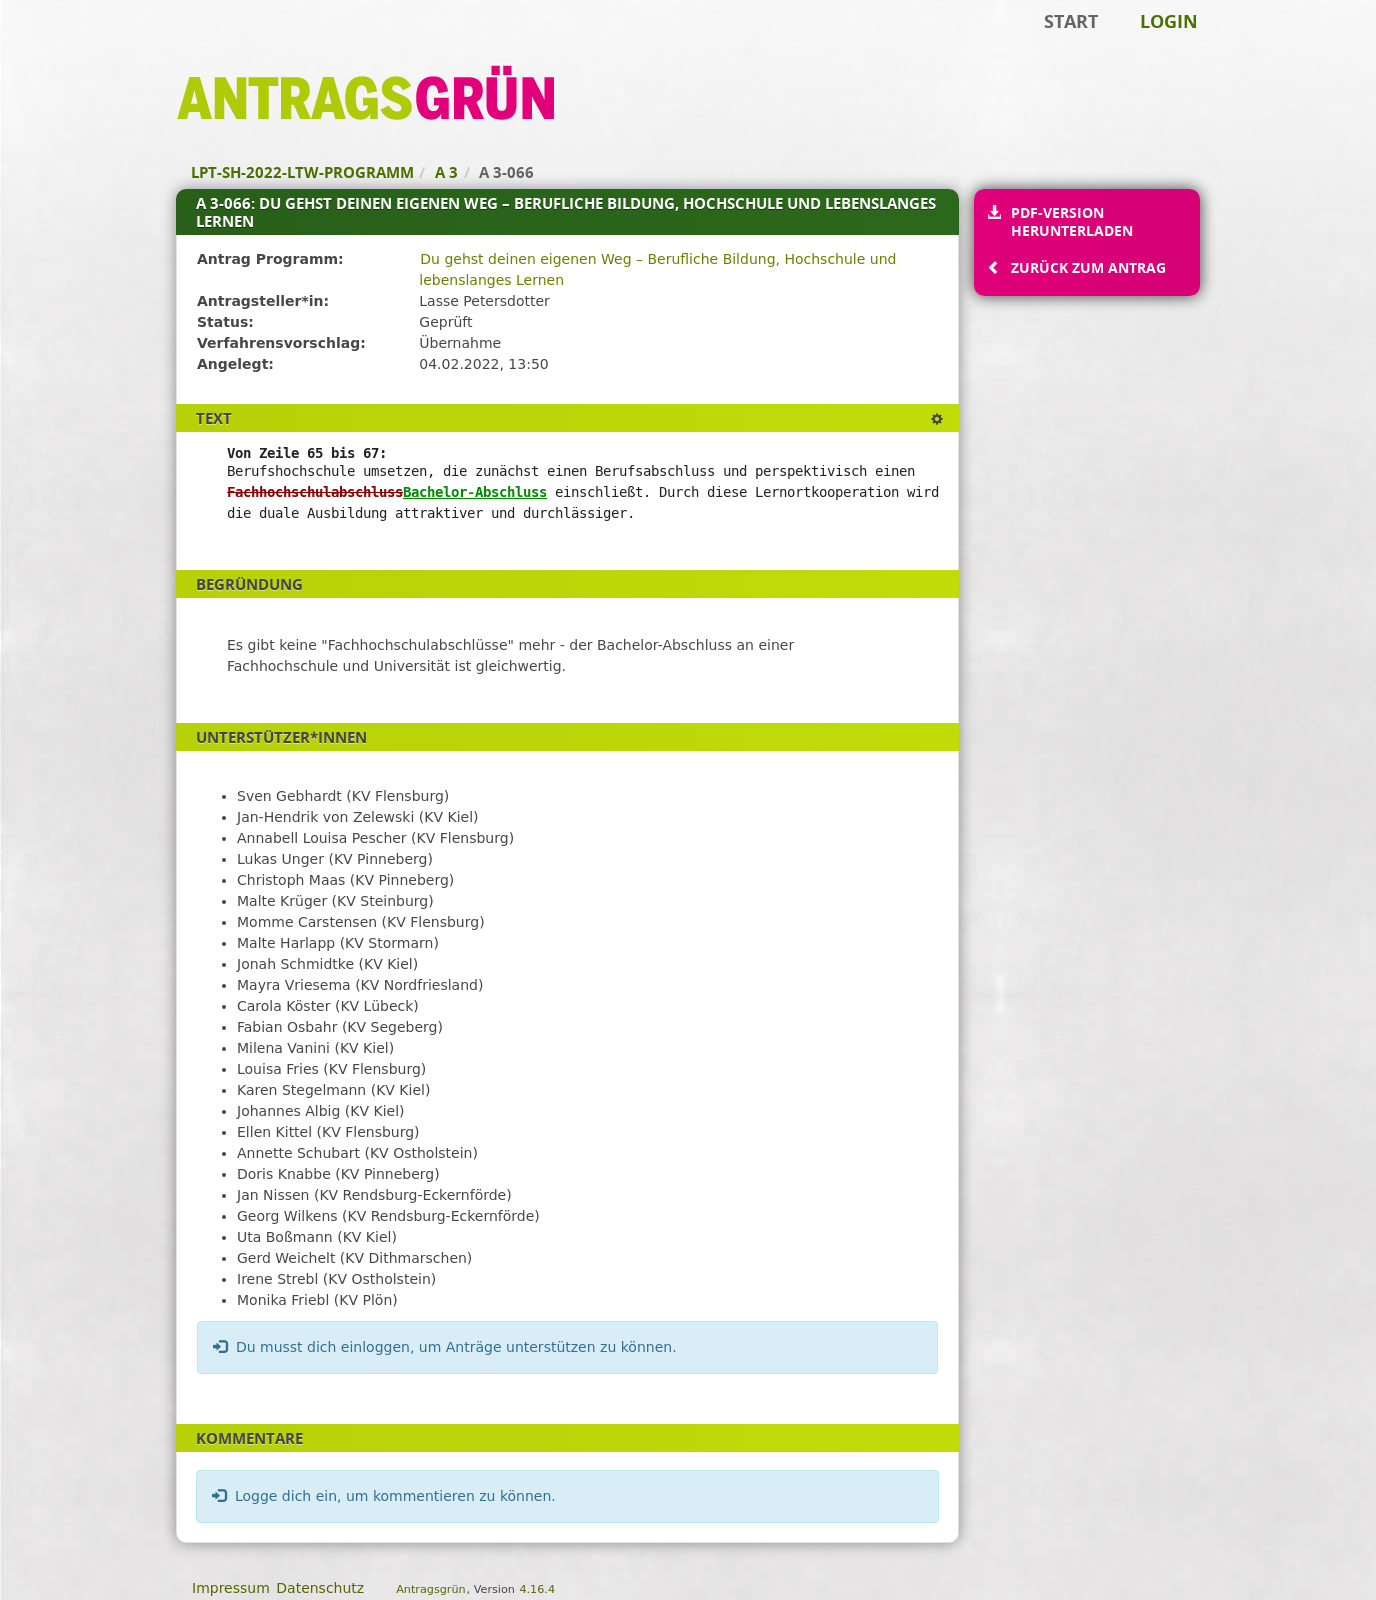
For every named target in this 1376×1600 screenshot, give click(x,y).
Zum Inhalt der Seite (83, 46)
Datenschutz (320, 1588)
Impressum (231, 1588)
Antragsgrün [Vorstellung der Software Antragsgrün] (430, 1589)
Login (1169, 21)
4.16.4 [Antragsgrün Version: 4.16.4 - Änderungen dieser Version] (537, 1589)
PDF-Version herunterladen (1071, 221)
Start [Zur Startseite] (1071, 21)
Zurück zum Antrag (1088, 267)
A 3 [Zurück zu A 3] (446, 172)
